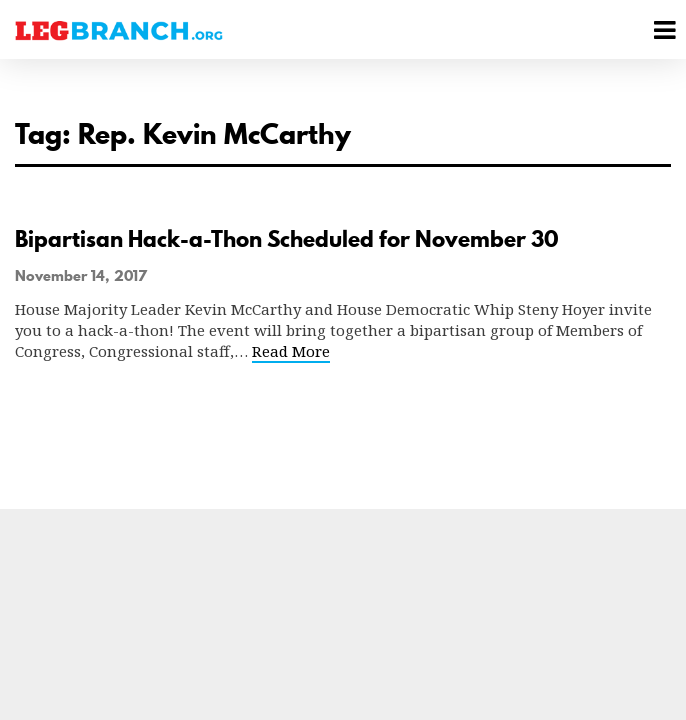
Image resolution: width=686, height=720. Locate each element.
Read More (291, 351)
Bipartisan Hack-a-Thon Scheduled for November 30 (287, 239)
